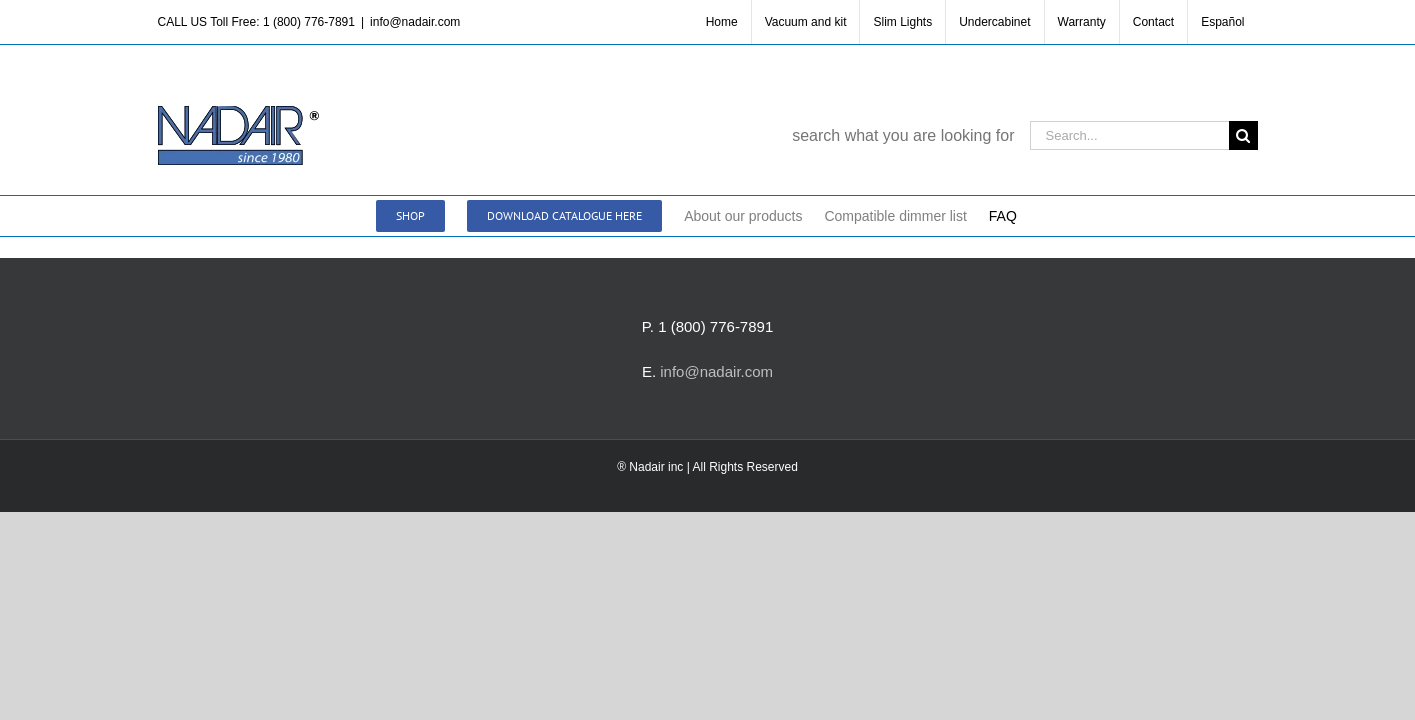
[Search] (1243, 135)
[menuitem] (1222, 22)
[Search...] (1129, 135)
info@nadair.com (415, 22)
